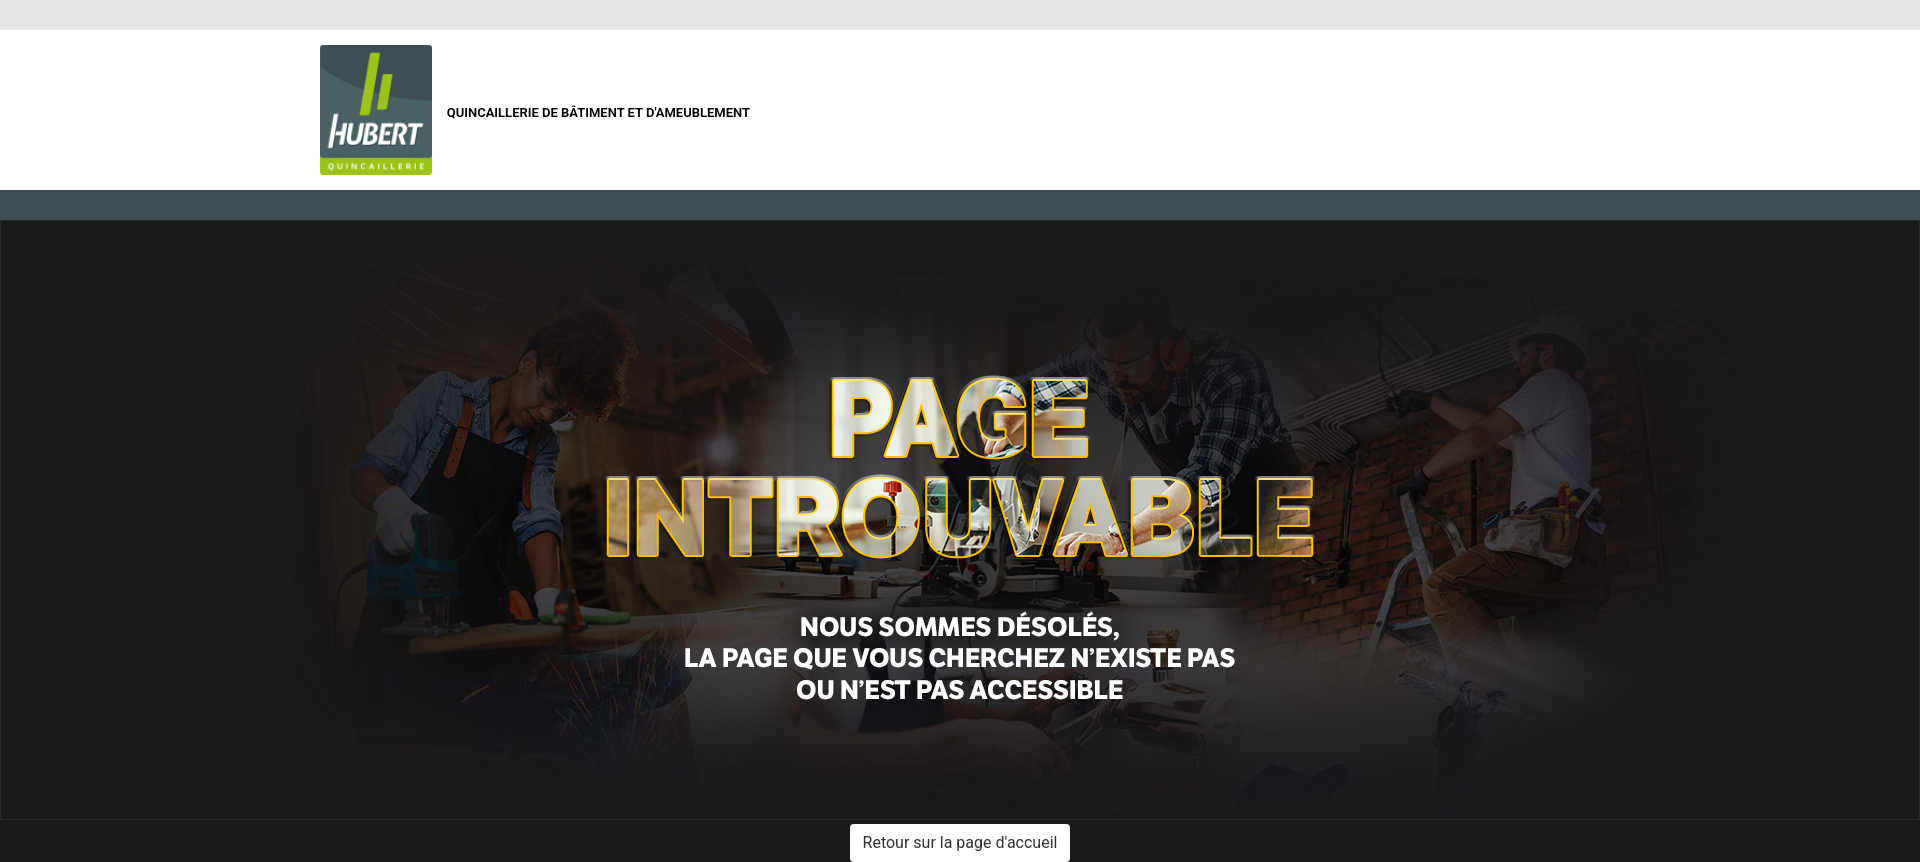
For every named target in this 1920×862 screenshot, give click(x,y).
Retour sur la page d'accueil (960, 842)
